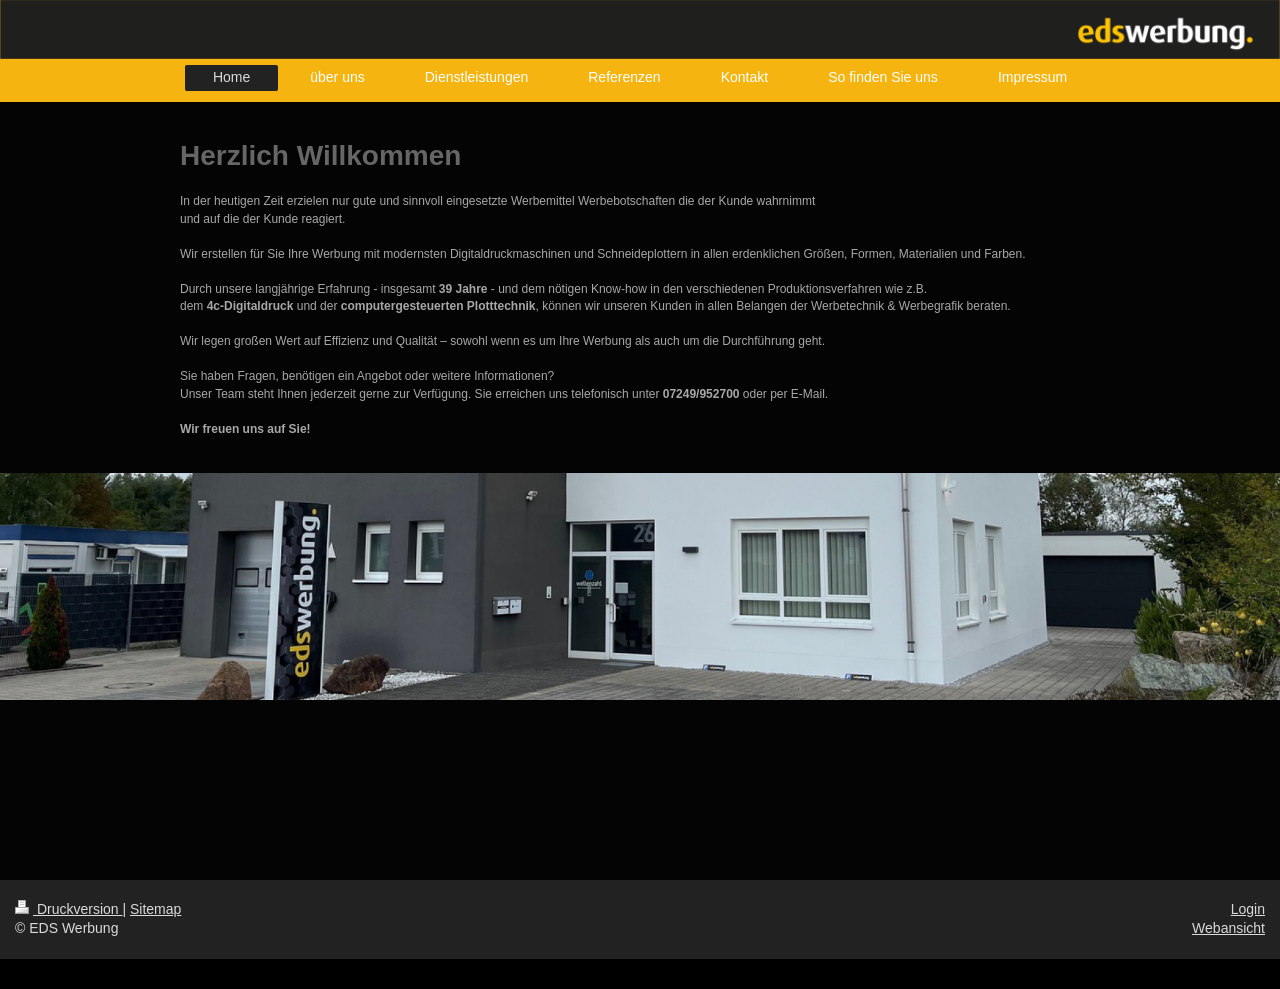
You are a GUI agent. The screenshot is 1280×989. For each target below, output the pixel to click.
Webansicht (1228, 928)
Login (1248, 909)
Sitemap (155, 909)
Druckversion (68, 909)
